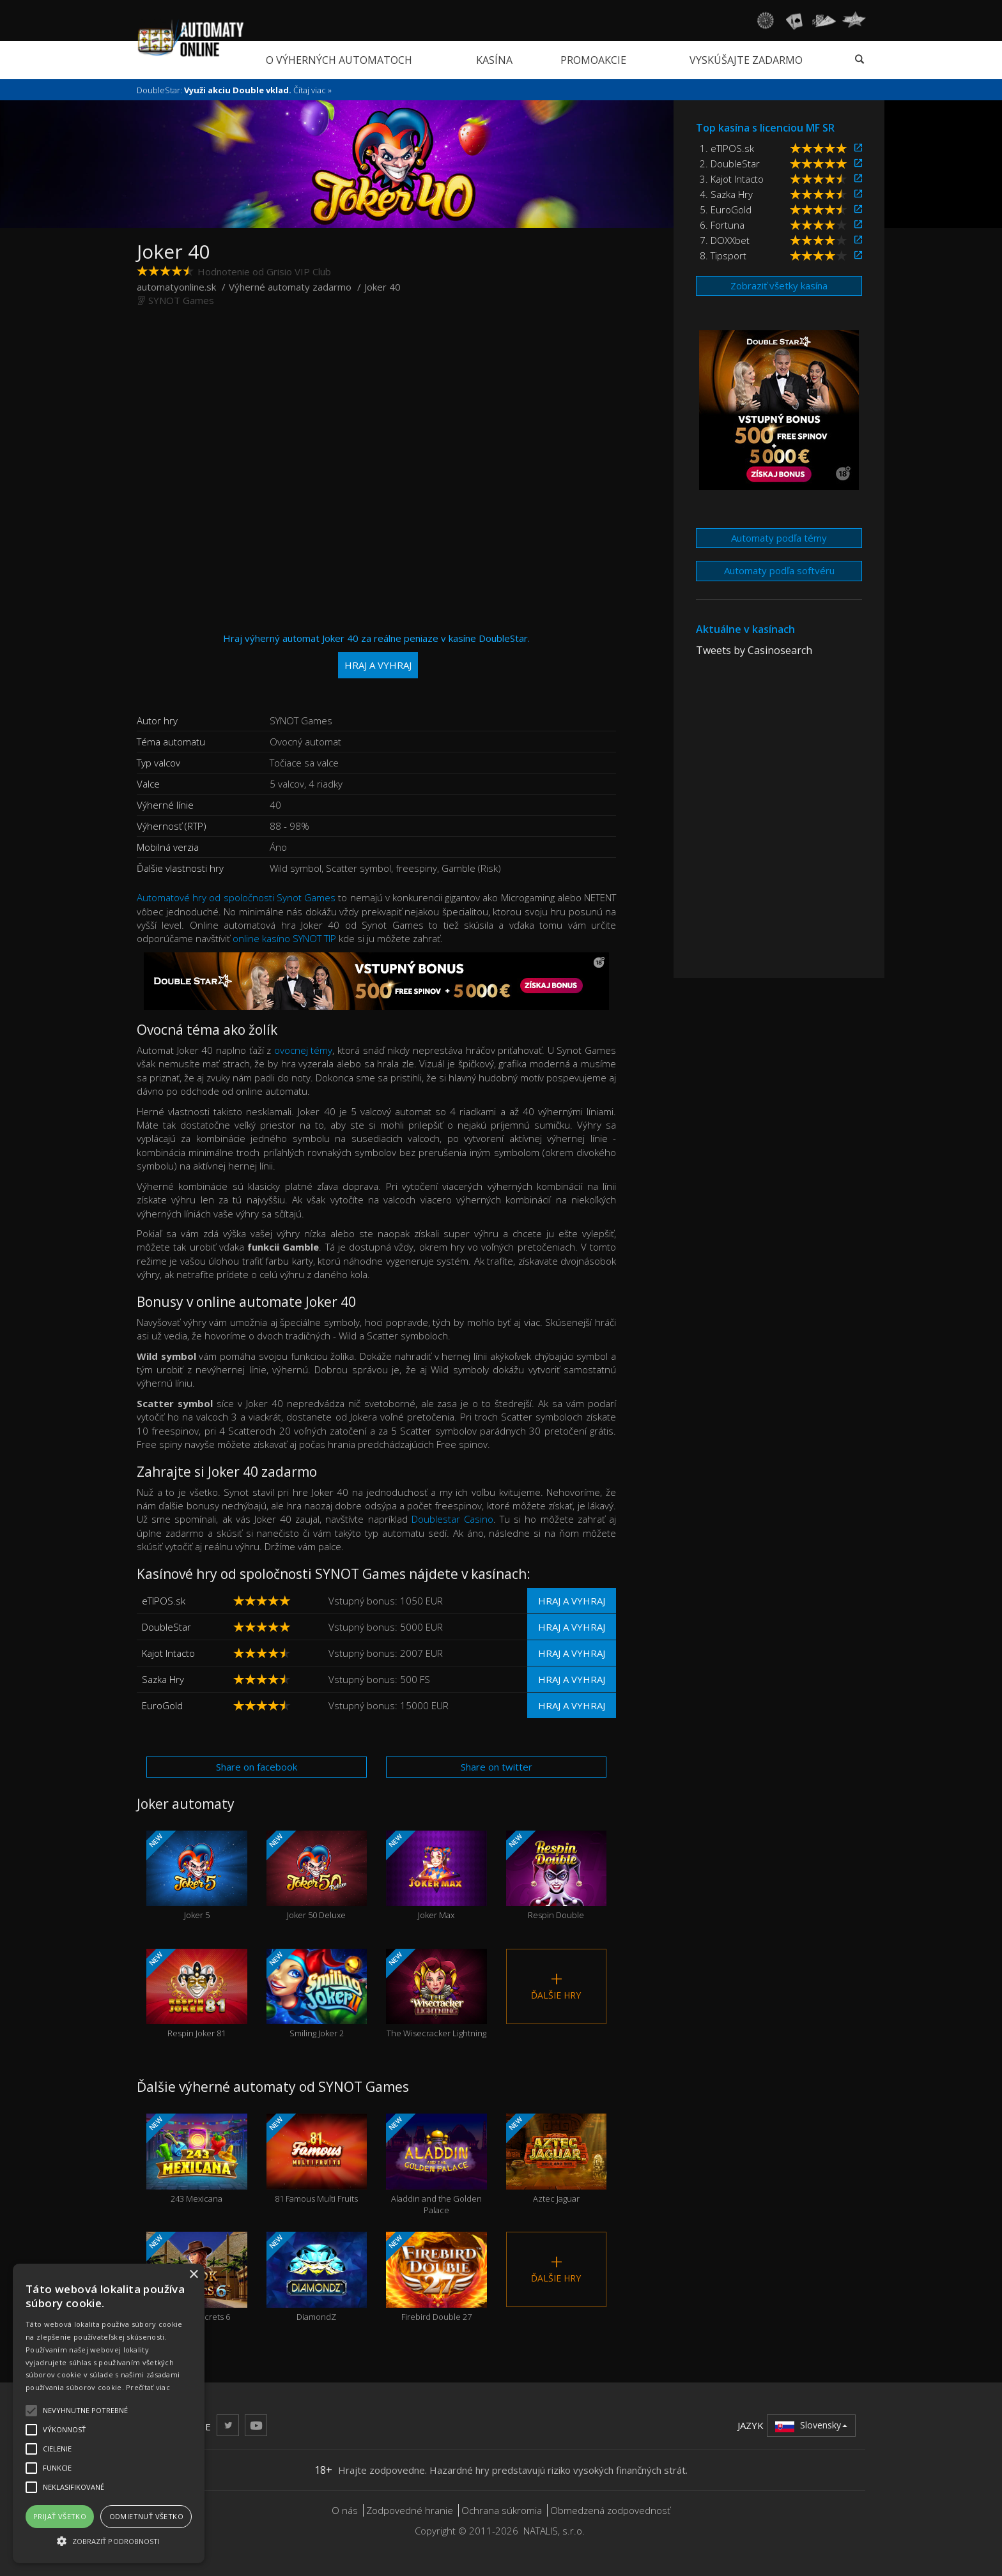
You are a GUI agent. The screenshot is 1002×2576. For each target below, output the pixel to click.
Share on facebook (256, 1766)
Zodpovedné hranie (409, 2510)
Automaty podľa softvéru (779, 570)
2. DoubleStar (730, 163)
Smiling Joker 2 (316, 1994)
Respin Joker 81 (196, 1994)
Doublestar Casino (452, 1519)
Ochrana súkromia (501, 2510)
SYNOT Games (181, 300)
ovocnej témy (303, 1050)
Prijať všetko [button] (59, 2516)
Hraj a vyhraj (571, 1600)
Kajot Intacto (168, 1653)
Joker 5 (196, 1876)
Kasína (494, 60)
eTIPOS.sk (163, 1600)
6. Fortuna (722, 225)
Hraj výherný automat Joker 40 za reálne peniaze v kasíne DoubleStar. (376, 655)
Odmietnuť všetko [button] (146, 2516)
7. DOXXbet (725, 240)
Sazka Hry (163, 1679)
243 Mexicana (196, 2159)
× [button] (193, 2275)
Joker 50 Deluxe (316, 1876)
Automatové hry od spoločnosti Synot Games (236, 897)
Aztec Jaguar (556, 2159)
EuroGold (162, 1705)
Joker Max (436, 1876)
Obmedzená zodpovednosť (610, 2510)
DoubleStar (166, 1626)
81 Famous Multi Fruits (316, 2159)
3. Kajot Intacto (732, 179)
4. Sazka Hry (726, 194)
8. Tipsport (723, 255)
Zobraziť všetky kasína (779, 285)
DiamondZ (316, 2277)
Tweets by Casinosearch (754, 650)
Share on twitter (496, 1766)
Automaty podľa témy (779, 537)
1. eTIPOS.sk (727, 148)
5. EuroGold (726, 209)
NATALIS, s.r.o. (554, 2530)
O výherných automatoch (339, 60)
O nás (345, 2510)
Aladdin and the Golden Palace (436, 2165)
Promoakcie (593, 60)
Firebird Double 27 (436, 2277)
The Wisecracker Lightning (436, 1994)
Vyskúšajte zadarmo (746, 60)
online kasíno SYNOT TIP (284, 938)
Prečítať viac (148, 2387)
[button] (109, 2540)
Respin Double (556, 1876)
